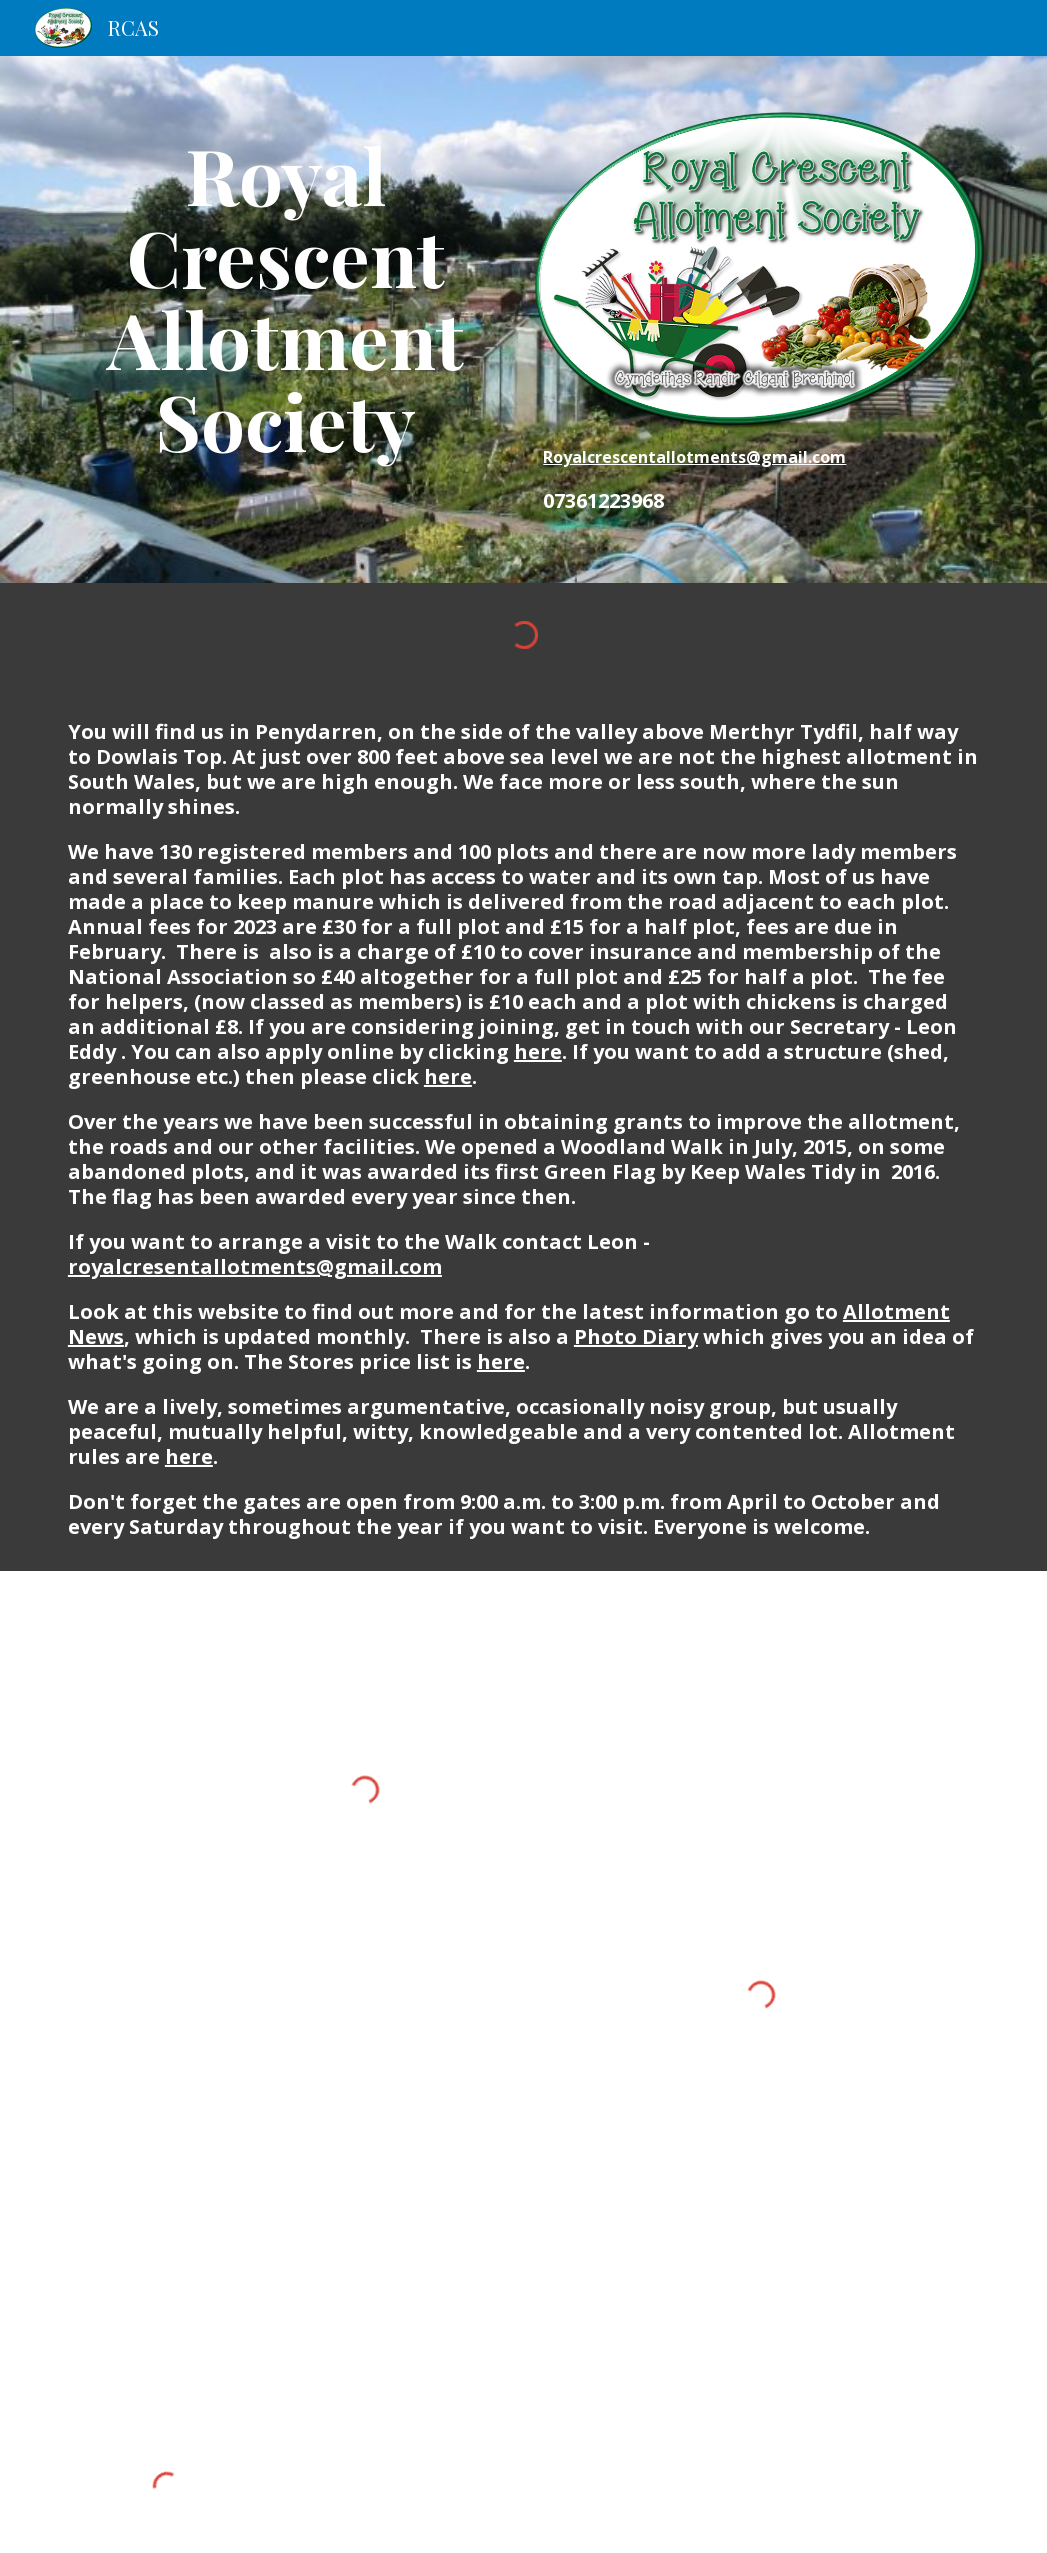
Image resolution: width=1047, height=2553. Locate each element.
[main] (286, 297)
